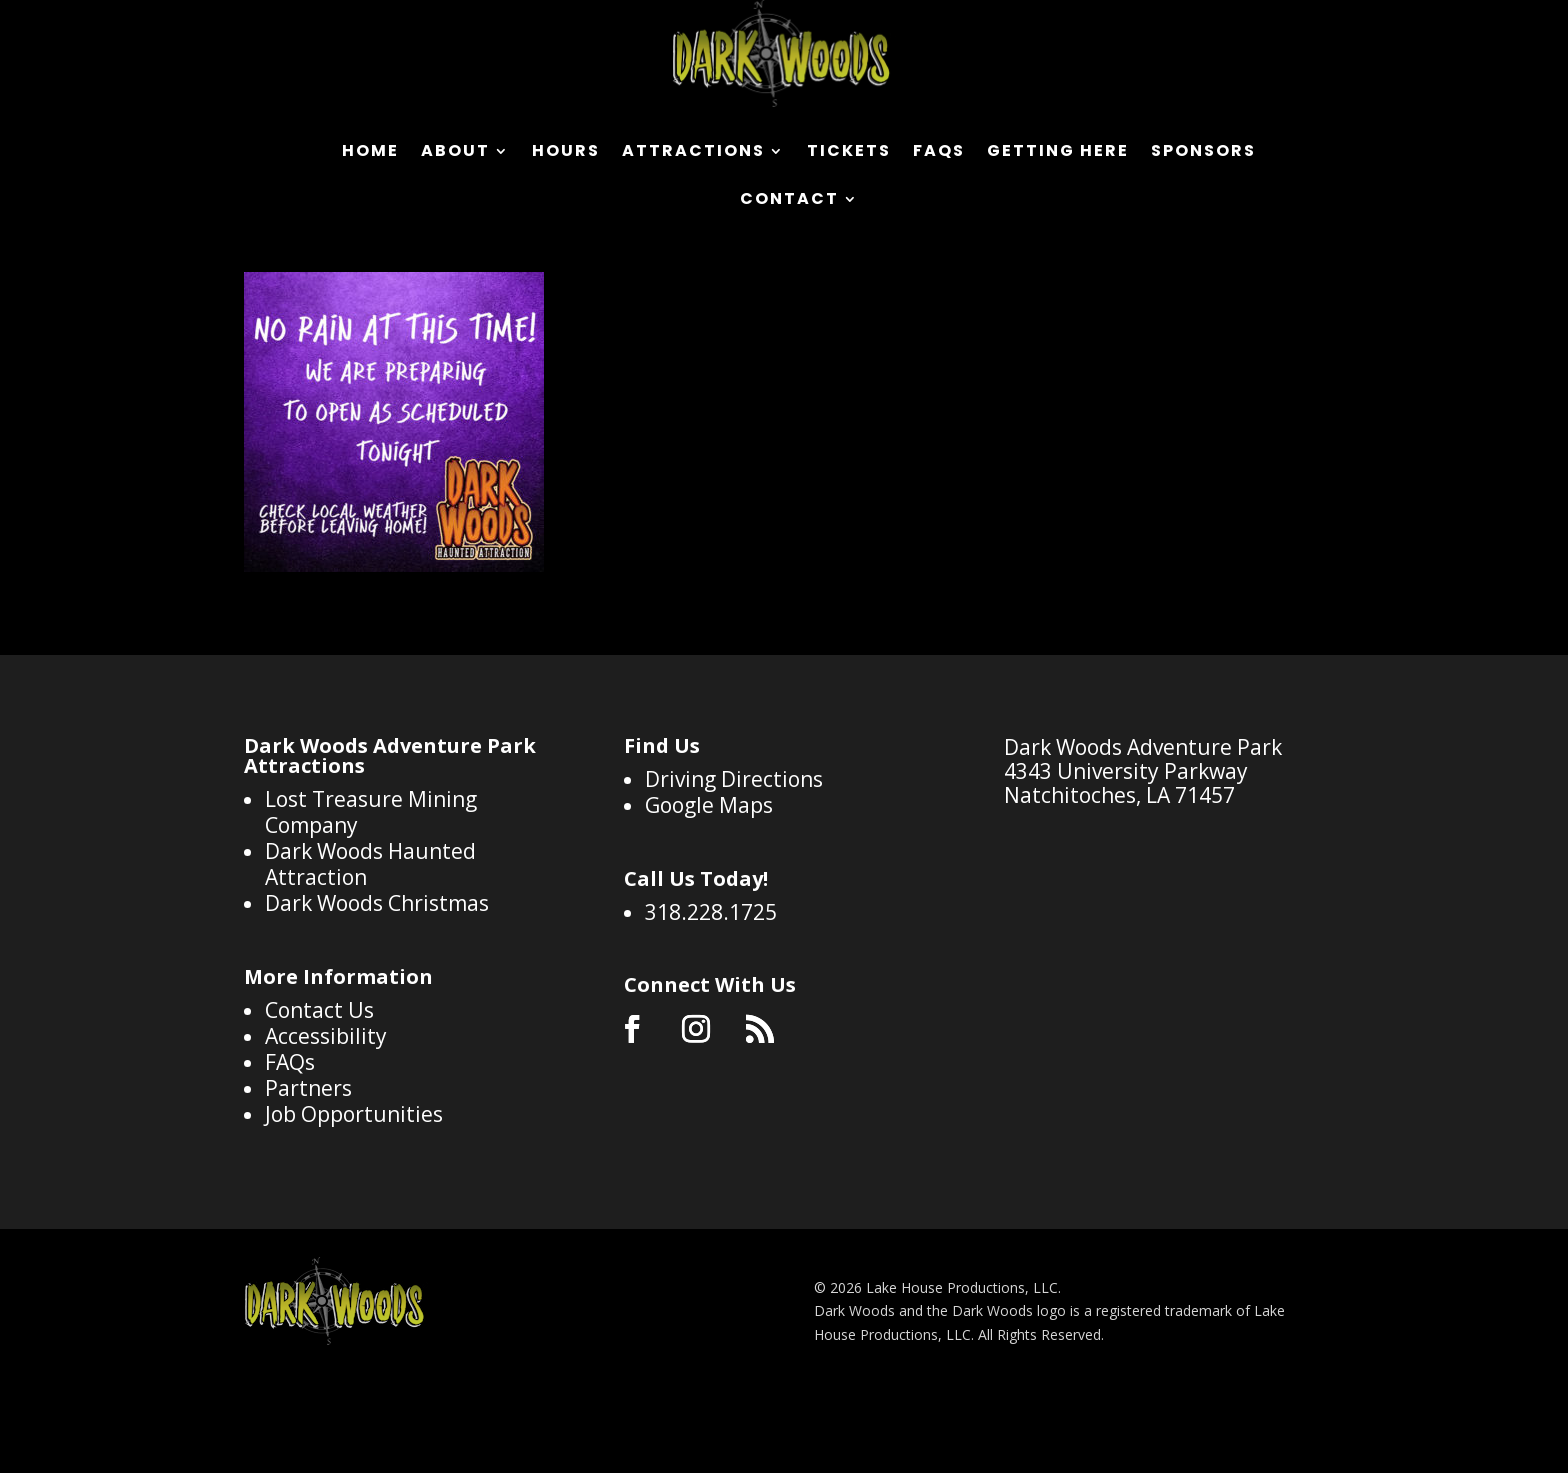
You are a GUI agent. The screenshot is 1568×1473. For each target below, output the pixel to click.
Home (370, 153)
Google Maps (709, 884)
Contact (789, 201)
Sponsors (1203, 153)
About (455, 153)
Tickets (849, 153)
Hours (566, 153)
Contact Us (319, 1089)
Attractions (693, 153)
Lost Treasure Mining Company (371, 891)
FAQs (939, 153)
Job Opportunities (354, 1193)
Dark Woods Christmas (377, 982)
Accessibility (326, 1115)
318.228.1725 (711, 991)
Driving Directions (734, 858)
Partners (308, 1167)
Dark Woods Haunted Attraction (370, 943)
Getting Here (1058, 153)
